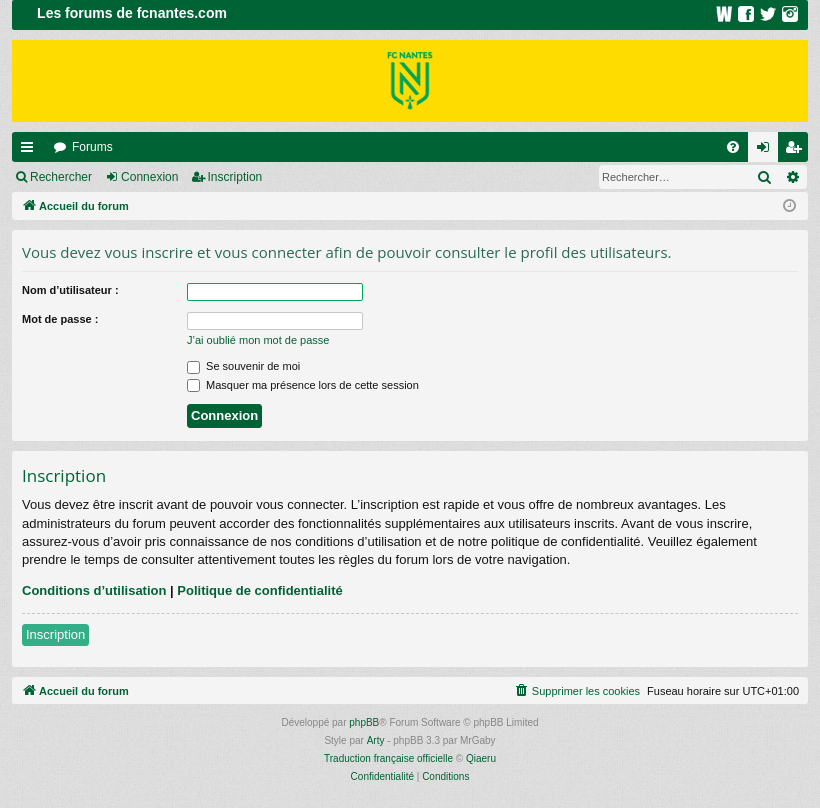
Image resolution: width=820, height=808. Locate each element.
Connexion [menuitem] (767, 151)
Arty (376, 740)
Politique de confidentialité (259, 590)
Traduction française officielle (388, 758)
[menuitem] (733, 147)
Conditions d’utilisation (94, 590)
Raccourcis (31, 151)
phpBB (364, 722)
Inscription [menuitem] (797, 151)
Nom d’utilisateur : (70, 290)
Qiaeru (481, 758)
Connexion (149, 177)
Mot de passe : (60, 319)
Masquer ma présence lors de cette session (303, 385)
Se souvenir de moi (243, 366)
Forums (92, 147)
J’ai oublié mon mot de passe (258, 340)
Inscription (235, 177)
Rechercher (61, 177)
